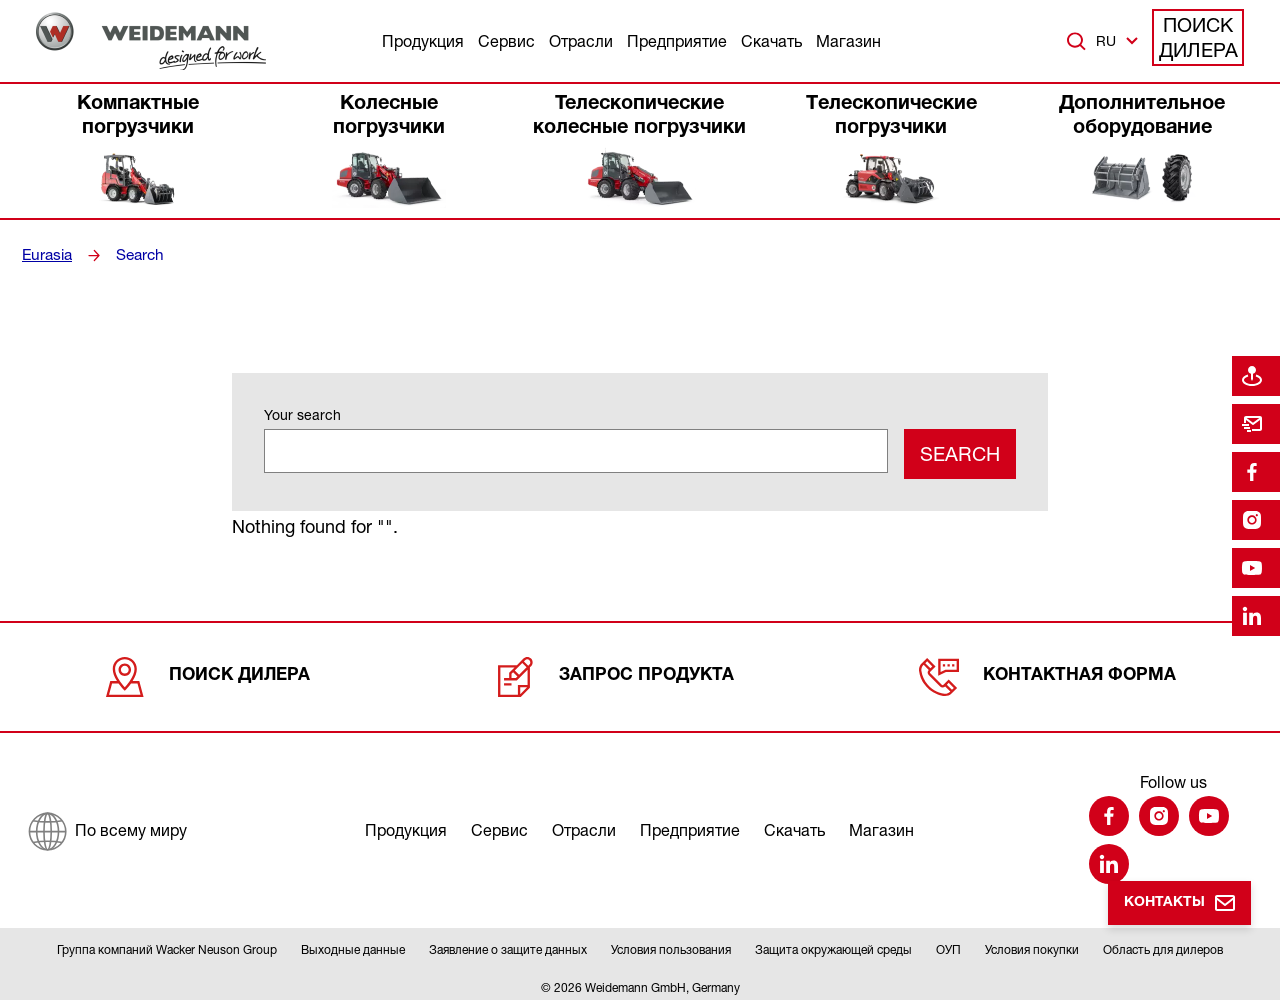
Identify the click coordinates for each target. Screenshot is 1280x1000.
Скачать (771, 41)
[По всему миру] (106, 823)
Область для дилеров (1163, 943)
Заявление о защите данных (508, 943)
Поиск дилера (1199, 40)
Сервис (506, 41)
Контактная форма (1047, 669)
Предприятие (677, 41)
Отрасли (581, 41)
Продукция (423, 41)
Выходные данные (353, 943)
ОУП (948, 943)
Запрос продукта (616, 669)
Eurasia (46, 255)
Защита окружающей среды (833, 943)
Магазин (848, 41)
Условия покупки (1032, 943)
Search (137, 255)
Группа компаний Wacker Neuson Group (167, 943)
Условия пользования (671, 943)
